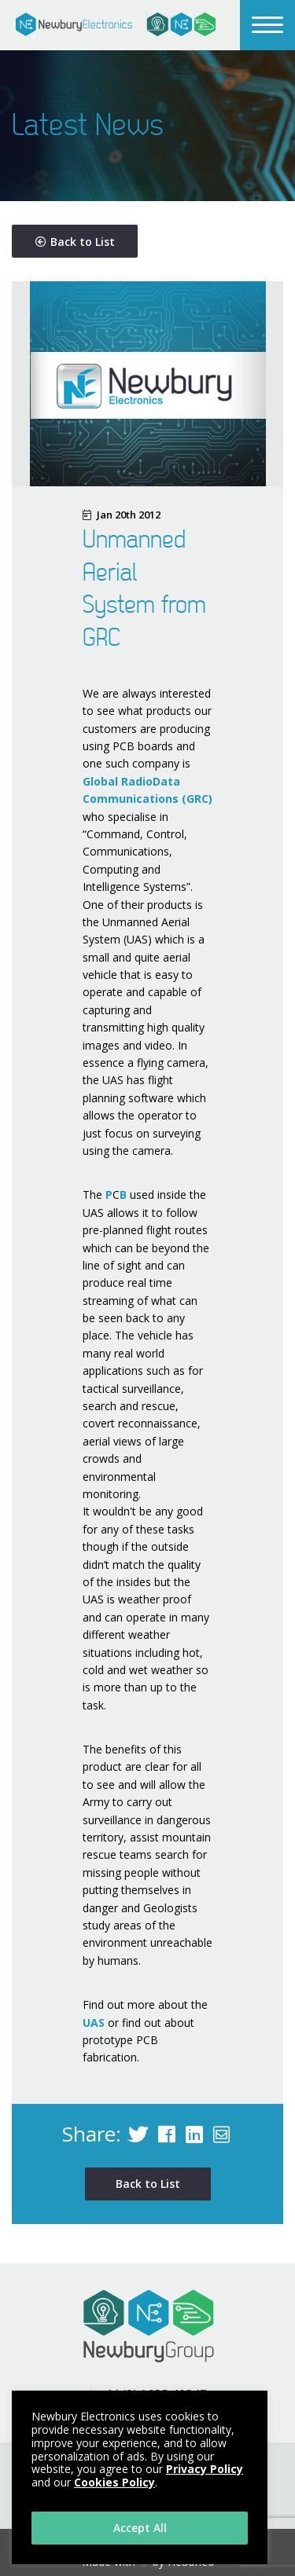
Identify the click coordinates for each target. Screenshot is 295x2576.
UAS (94, 2022)
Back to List (75, 241)
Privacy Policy (204, 2468)
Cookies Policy (114, 2482)
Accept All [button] (140, 2527)
